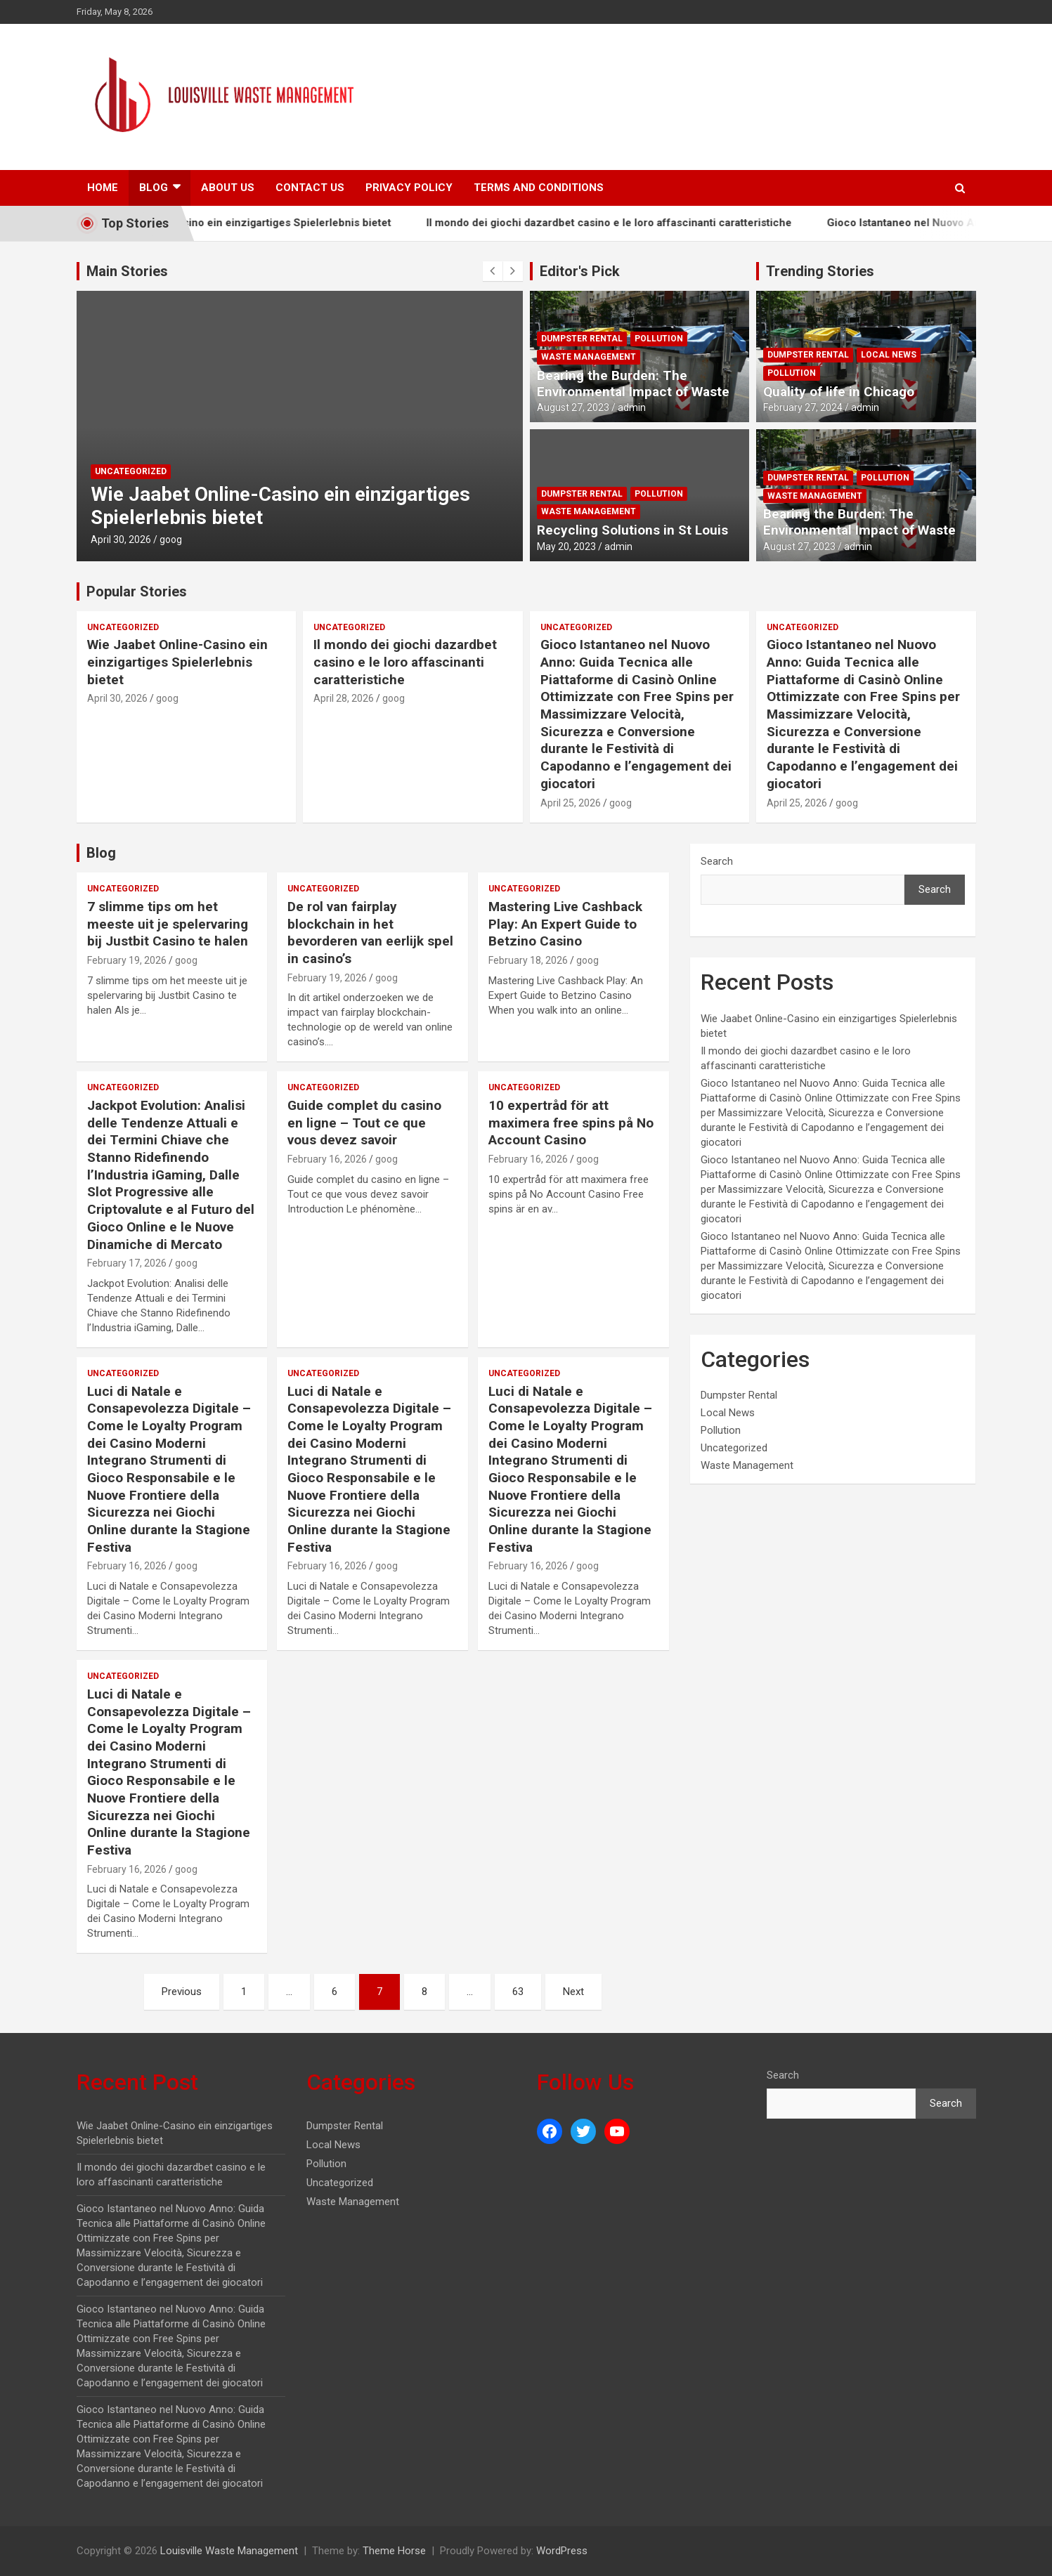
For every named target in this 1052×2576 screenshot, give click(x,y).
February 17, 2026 (127, 1263)
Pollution (659, 339)
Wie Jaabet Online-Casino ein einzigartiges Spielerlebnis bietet (306, 222)
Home (102, 187)
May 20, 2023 (566, 546)
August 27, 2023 (573, 407)
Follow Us (585, 2082)
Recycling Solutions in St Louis (632, 530)
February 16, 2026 (327, 1159)
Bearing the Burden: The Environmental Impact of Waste (633, 383)
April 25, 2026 (570, 803)
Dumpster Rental (582, 339)
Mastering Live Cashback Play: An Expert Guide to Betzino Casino (565, 923)
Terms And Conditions (539, 187)
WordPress (561, 2550)
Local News (888, 355)
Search (717, 861)
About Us (227, 187)
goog (171, 539)
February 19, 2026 (127, 960)
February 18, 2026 (528, 960)
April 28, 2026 (343, 698)
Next (573, 1991)
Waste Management (588, 357)
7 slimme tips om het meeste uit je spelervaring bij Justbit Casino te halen (167, 923)
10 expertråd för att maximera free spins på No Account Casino (571, 1122)
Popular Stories (136, 591)
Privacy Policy (409, 187)
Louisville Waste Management (229, 2550)
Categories (360, 2082)
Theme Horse (394, 2550)
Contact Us (309, 187)
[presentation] (492, 271)
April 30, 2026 (121, 539)
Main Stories (127, 271)
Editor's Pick (580, 271)
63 (518, 1991)
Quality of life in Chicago (838, 392)
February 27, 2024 (803, 407)
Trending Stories (820, 271)
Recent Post (137, 2082)
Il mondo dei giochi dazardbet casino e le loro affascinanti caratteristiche (681, 222)
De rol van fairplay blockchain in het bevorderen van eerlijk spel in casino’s (370, 932)
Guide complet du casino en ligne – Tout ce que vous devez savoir (364, 1122)
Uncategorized (131, 471)
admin (632, 407)
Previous (182, 1991)
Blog (153, 187)
